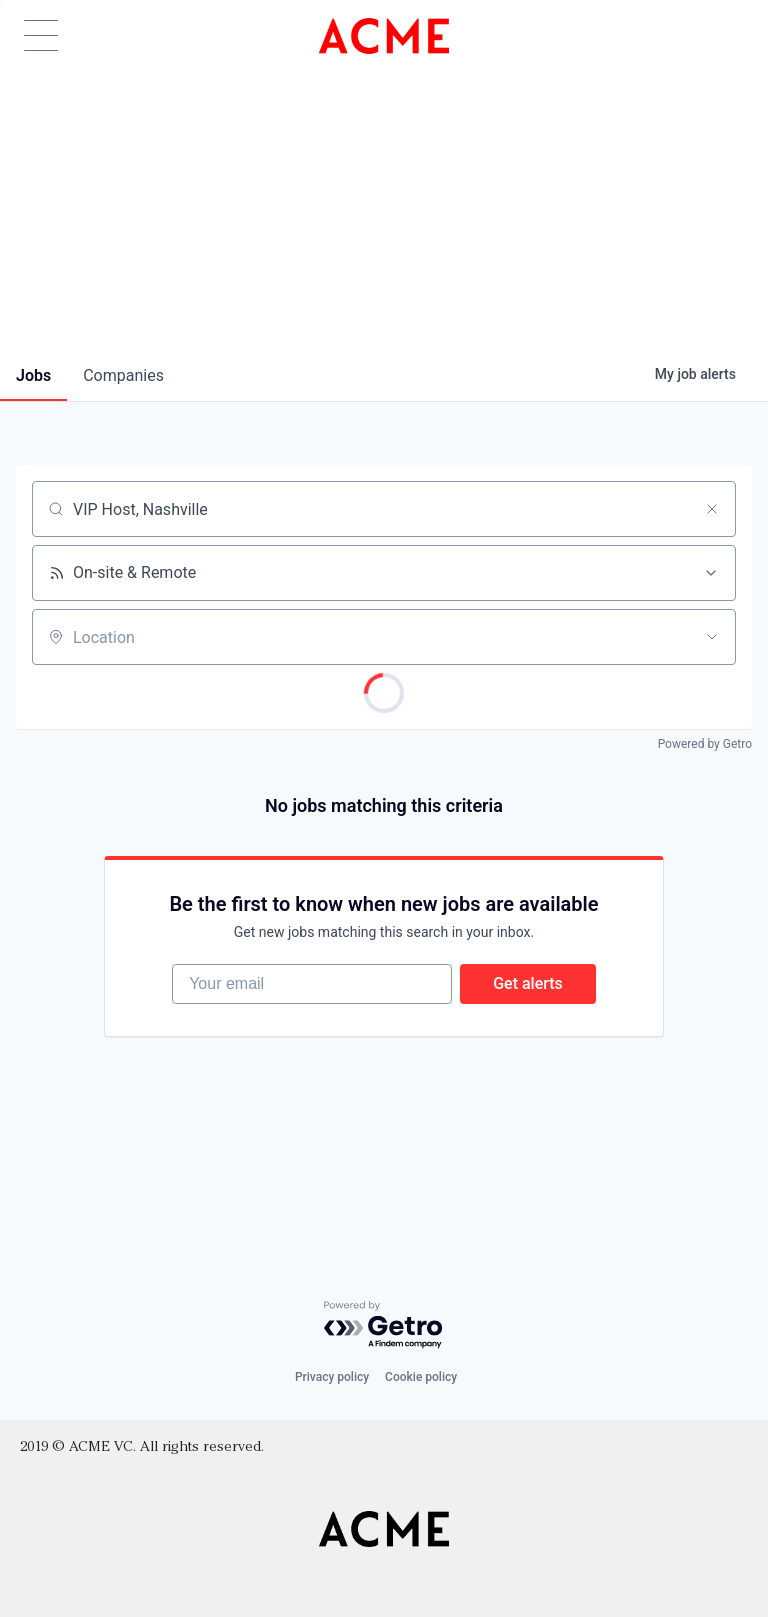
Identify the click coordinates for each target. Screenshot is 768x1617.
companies (123, 375)
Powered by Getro (705, 744)
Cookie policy (421, 1377)
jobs (33, 375)
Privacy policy (332, 1377)
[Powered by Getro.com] (384, 1325)
